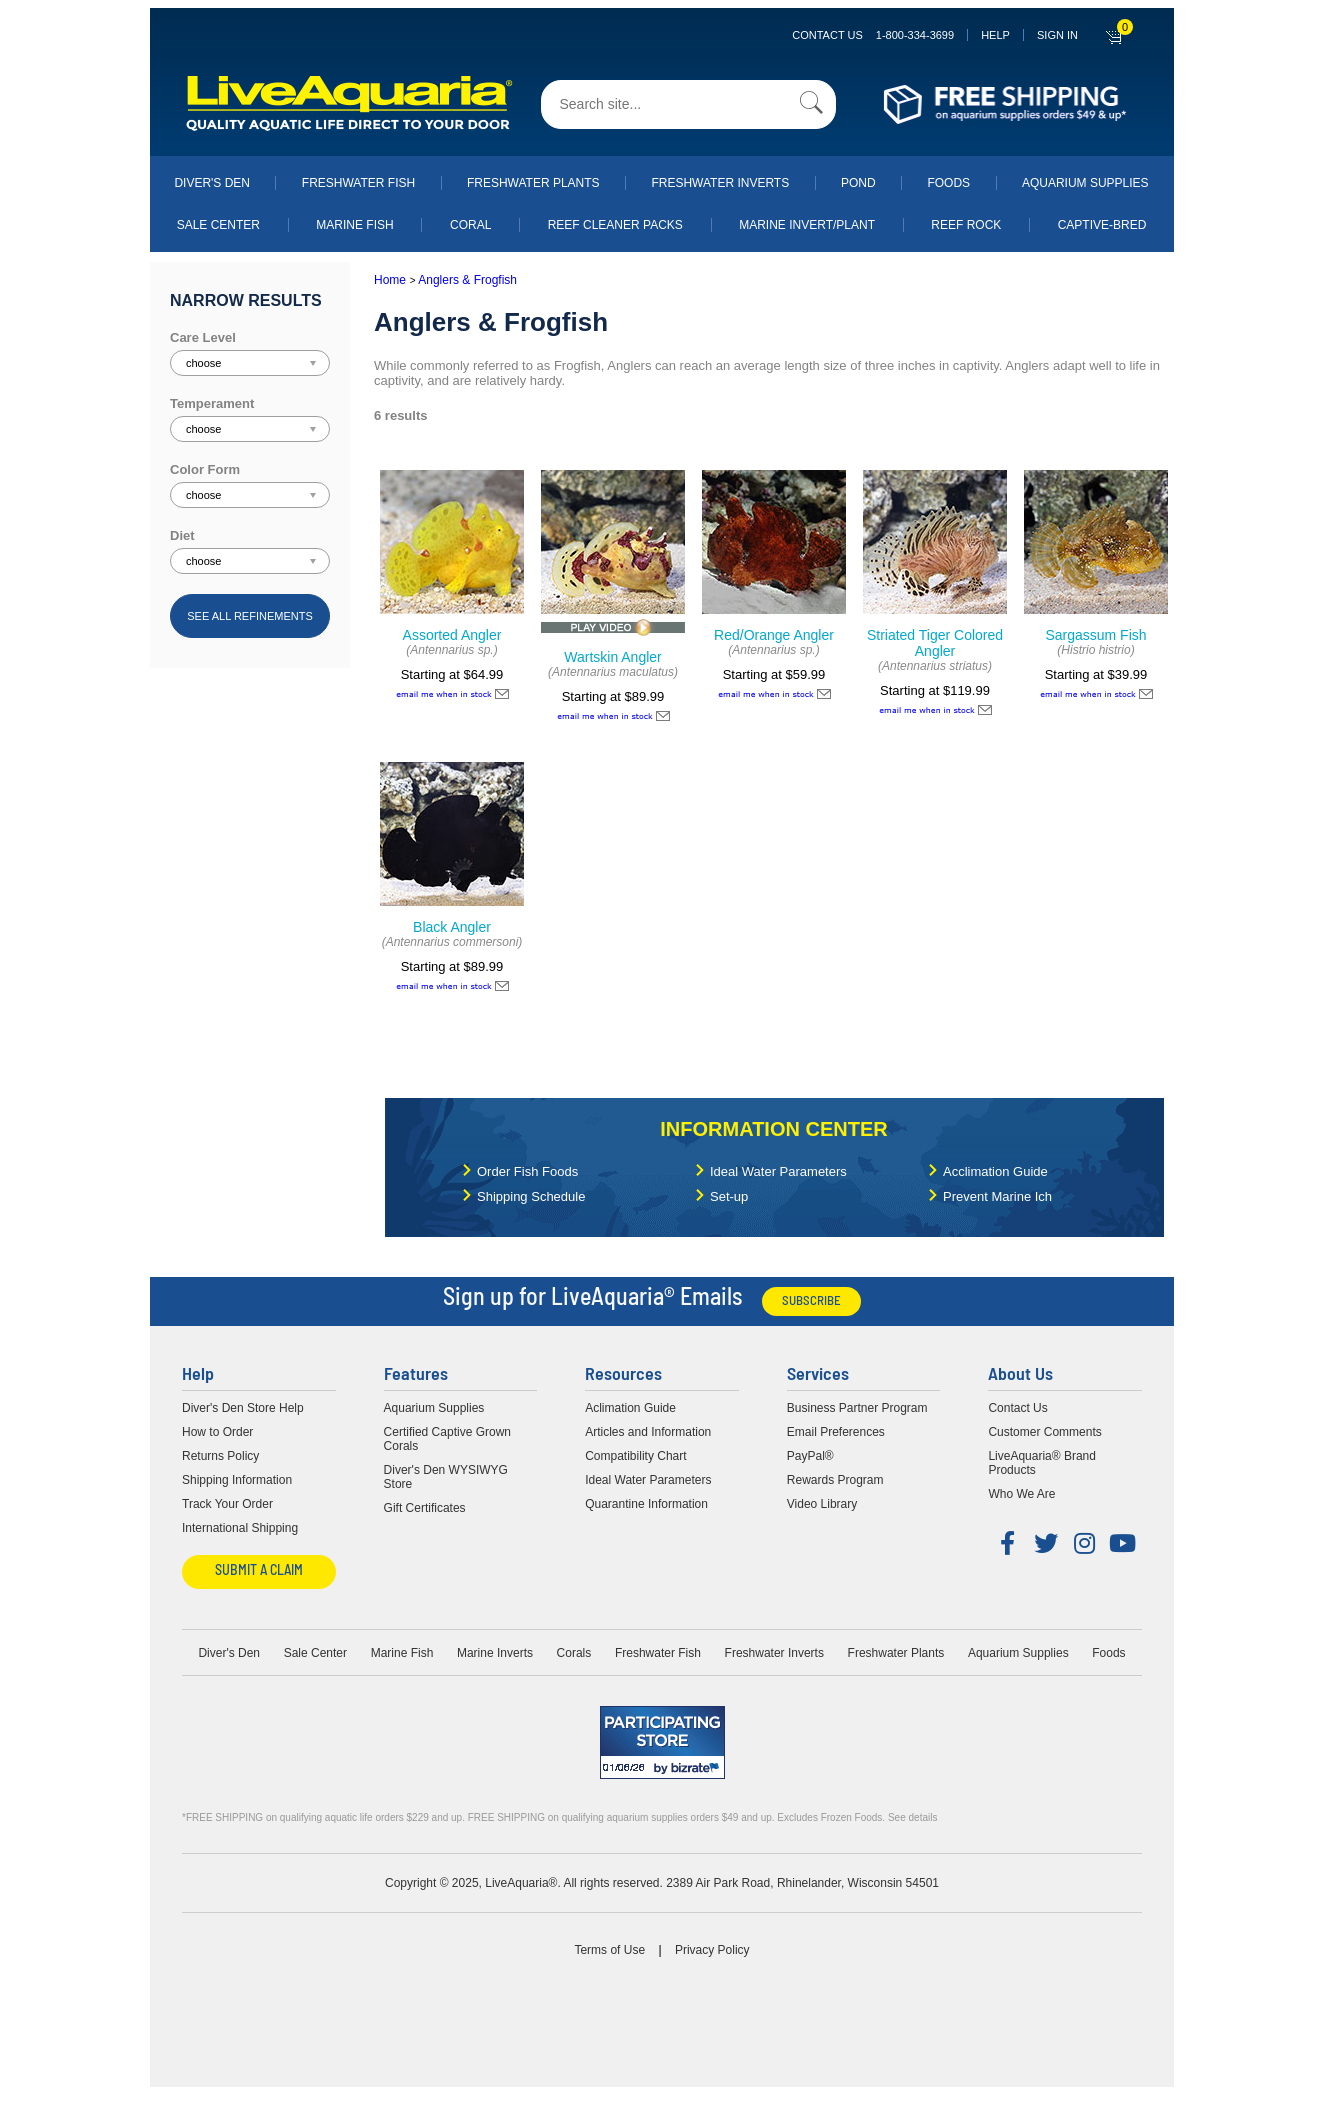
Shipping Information (237, 1480)
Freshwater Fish (358, 183)
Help (995, 35)
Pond (858, 183)
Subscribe (811, 1301)
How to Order (217, 1432)
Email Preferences (836, 1432)
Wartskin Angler (613, 657)
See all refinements (250, 616)
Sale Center (218, 225)
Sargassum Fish (1095, 635)
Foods (948, 183)
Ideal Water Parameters (778, 1171)
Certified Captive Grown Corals (447, 1439)
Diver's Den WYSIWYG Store (446, 1477)
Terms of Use (609, 1950)
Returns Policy (220, 1456)
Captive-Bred (1102, 225)
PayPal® (810, 1456)
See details (912, 1817)
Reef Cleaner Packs (615, 225)
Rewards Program (835, 1480)
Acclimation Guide (995, 1171)
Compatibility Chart (635, 1456)
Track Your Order (227, 1504)
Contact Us (873, 35)
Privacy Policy (712, 1950)
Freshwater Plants (533, 183)
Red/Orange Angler (774, 635)
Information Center (773, 1129)
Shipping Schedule (531, 1196)
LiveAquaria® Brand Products (1042, 1463)
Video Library (822, 1504)
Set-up (729, 1196)
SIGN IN (1057, 35)
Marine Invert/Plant (807, 225)
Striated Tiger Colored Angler (935, 643)
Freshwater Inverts (720, 183)
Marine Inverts (495, 1653)
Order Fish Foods (527, 1171)
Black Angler (452, 927)
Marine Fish (354, 225)
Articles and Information (648, 1432)
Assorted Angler (452, 635)
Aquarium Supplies (1085, 183)
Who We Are (1021, 1494)
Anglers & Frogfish (467, 280)
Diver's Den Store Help (243, 1408)
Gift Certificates (425, 1508)
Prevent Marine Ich (997, 1196)
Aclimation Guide (630, 1408)
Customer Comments (1044, 1432)
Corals (574, 1653)
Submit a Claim (259, 1571)
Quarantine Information (646, 1504)
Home (390, 280)
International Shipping (240, 1528)
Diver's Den (212, 183)
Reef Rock (966, 225)
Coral (470, 225)
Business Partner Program (857, 1408)
